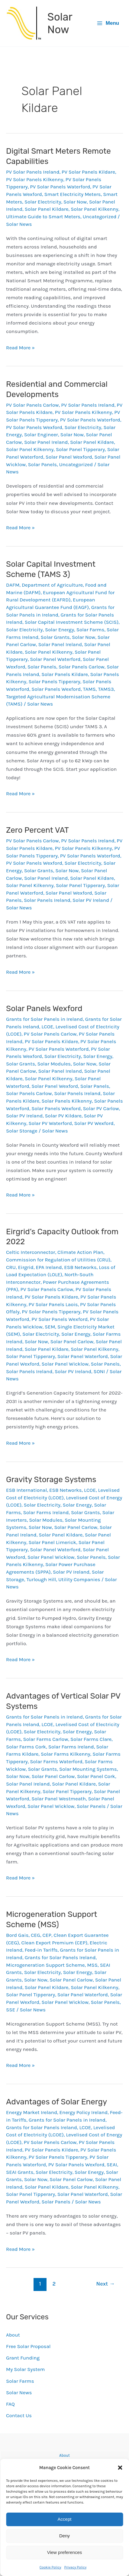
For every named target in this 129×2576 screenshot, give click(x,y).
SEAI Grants (19, 2172)
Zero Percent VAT (37, 830)
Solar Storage (21, 1131)
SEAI (112, 2164)
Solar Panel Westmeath (58, 1799)
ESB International (26, 1490)
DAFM (12, 585)
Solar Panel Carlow (71, 1341)
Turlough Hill (41, 1579)
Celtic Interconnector (30, 1252)
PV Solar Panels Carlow (32, 405)
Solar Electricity (42, 202)
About (13, 2335)
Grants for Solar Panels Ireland (60, 1957)
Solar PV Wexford (94, 1123)
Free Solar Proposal (28, 2346)
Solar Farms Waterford (56, 1761)
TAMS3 (106, 689)
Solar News (19, 2392)
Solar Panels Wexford (56, 689)
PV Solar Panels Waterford (60, 187)
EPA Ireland (49, 1267)
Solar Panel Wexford (69, 457)
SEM (50, 1327)
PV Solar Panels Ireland (32, 172)
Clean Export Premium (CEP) (54, 1943)
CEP (47, 1935)
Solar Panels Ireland (47, 900)
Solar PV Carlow (101, 1108)
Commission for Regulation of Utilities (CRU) (58, 1260)
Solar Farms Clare (90, 1739)
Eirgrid (26, 1267)
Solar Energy (59, 629)
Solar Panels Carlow (82, 667)
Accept (65, 2519)
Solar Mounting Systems (88, 1769)
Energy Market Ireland (31, 2112)
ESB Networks (80, 1267)
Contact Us (19, 2415)
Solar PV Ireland (91, 900)
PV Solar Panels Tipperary (51, 1312)
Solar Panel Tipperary (80, 449)
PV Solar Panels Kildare (88, 172)
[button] (120, 2468)
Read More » (20, 347)
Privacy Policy (75, 2567)
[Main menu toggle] (108, 23)
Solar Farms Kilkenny (65, 1754)
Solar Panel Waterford (55, 659)
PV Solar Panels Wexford (34, 427)
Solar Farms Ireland (46, 1512)
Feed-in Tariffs (41, 1950)
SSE (10, 2010)
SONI (99, 1371)
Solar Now (59, 23)
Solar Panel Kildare (47, 209)
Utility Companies (79, 1579)
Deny (64, 2535)
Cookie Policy (50, 2567)
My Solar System (25, 2369)
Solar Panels (42, 464)
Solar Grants (55, 637)
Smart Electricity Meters (72, 194)
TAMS (89, 689)
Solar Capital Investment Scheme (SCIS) (72, 622)
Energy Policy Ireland (84, 2112)
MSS (92, 1965)
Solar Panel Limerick (52, 1542)
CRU (11, 1267)
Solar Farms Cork (26, 1747)
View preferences (64, 2552)
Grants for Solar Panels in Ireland (44, 1019)
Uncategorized (100, 216)
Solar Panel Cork (96, 1776)
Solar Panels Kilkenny (67, 1101)
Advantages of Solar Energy (56, 2102)
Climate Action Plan (80, 1252)
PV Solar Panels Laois (53, 1304)
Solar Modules (54, 1064)
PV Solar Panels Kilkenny (34, 179)
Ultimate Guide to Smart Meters (43, 216)
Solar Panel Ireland (46, 442)
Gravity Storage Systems (51, 1479)
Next (105, 2283)
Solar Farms (90, 629)
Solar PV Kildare (63, 1116)
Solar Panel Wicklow (65, 1364)
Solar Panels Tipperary (54, 681)
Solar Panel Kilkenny (94, 209)
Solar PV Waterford (50, 1123)
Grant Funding (23, 2358)
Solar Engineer (41, 434)
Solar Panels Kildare (64, 674)
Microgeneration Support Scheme (45, 1965)
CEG (35, 1935)
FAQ (10, 2404)
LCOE (47, 1027)
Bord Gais (17, 1935)
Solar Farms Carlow (45, 1739)
